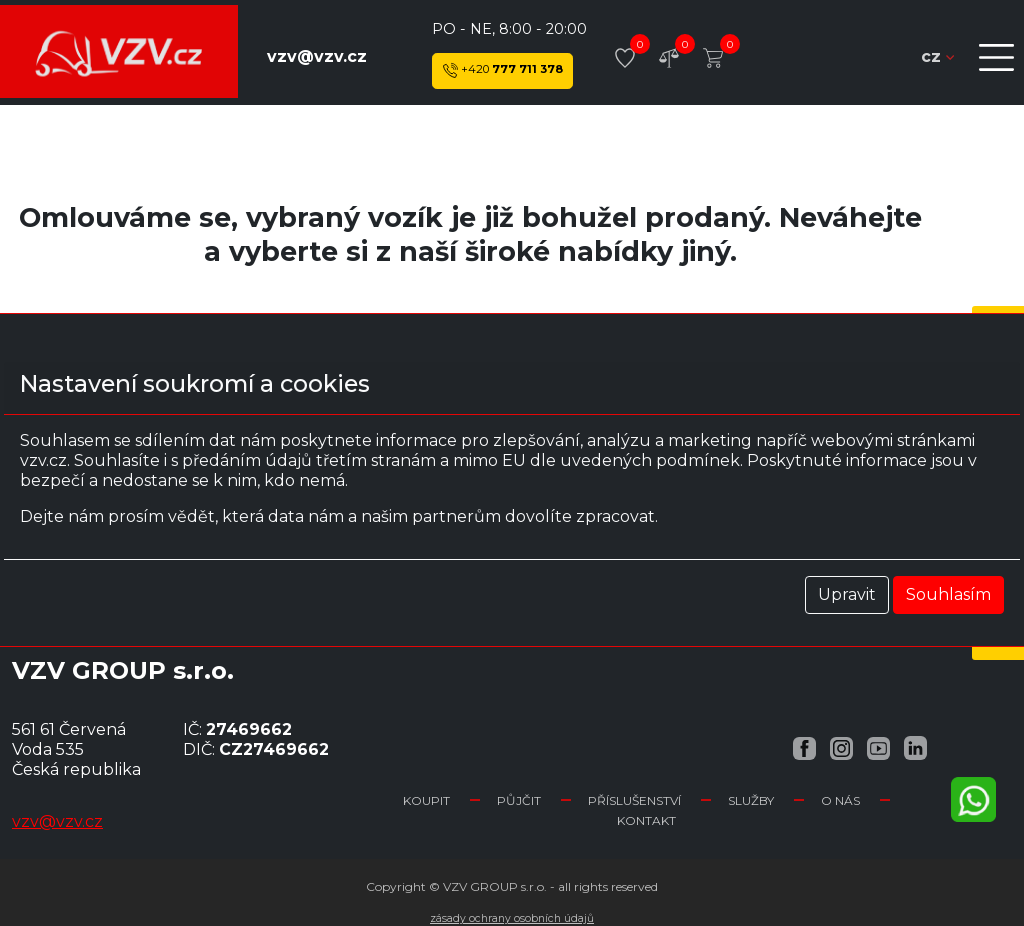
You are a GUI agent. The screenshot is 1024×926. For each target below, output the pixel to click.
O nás (840, 800)
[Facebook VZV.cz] (804, 747)
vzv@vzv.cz (317, 56)
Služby (751, 800)
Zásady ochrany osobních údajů (512, 918)
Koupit (426, 800)
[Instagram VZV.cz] (841, 747)
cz (937, 56)
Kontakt (646, 820)
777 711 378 (503, 70)
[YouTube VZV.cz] (878, 747)
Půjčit (519, 800)
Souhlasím (948, 594)
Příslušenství (634, 800)
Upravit (847, 594)
